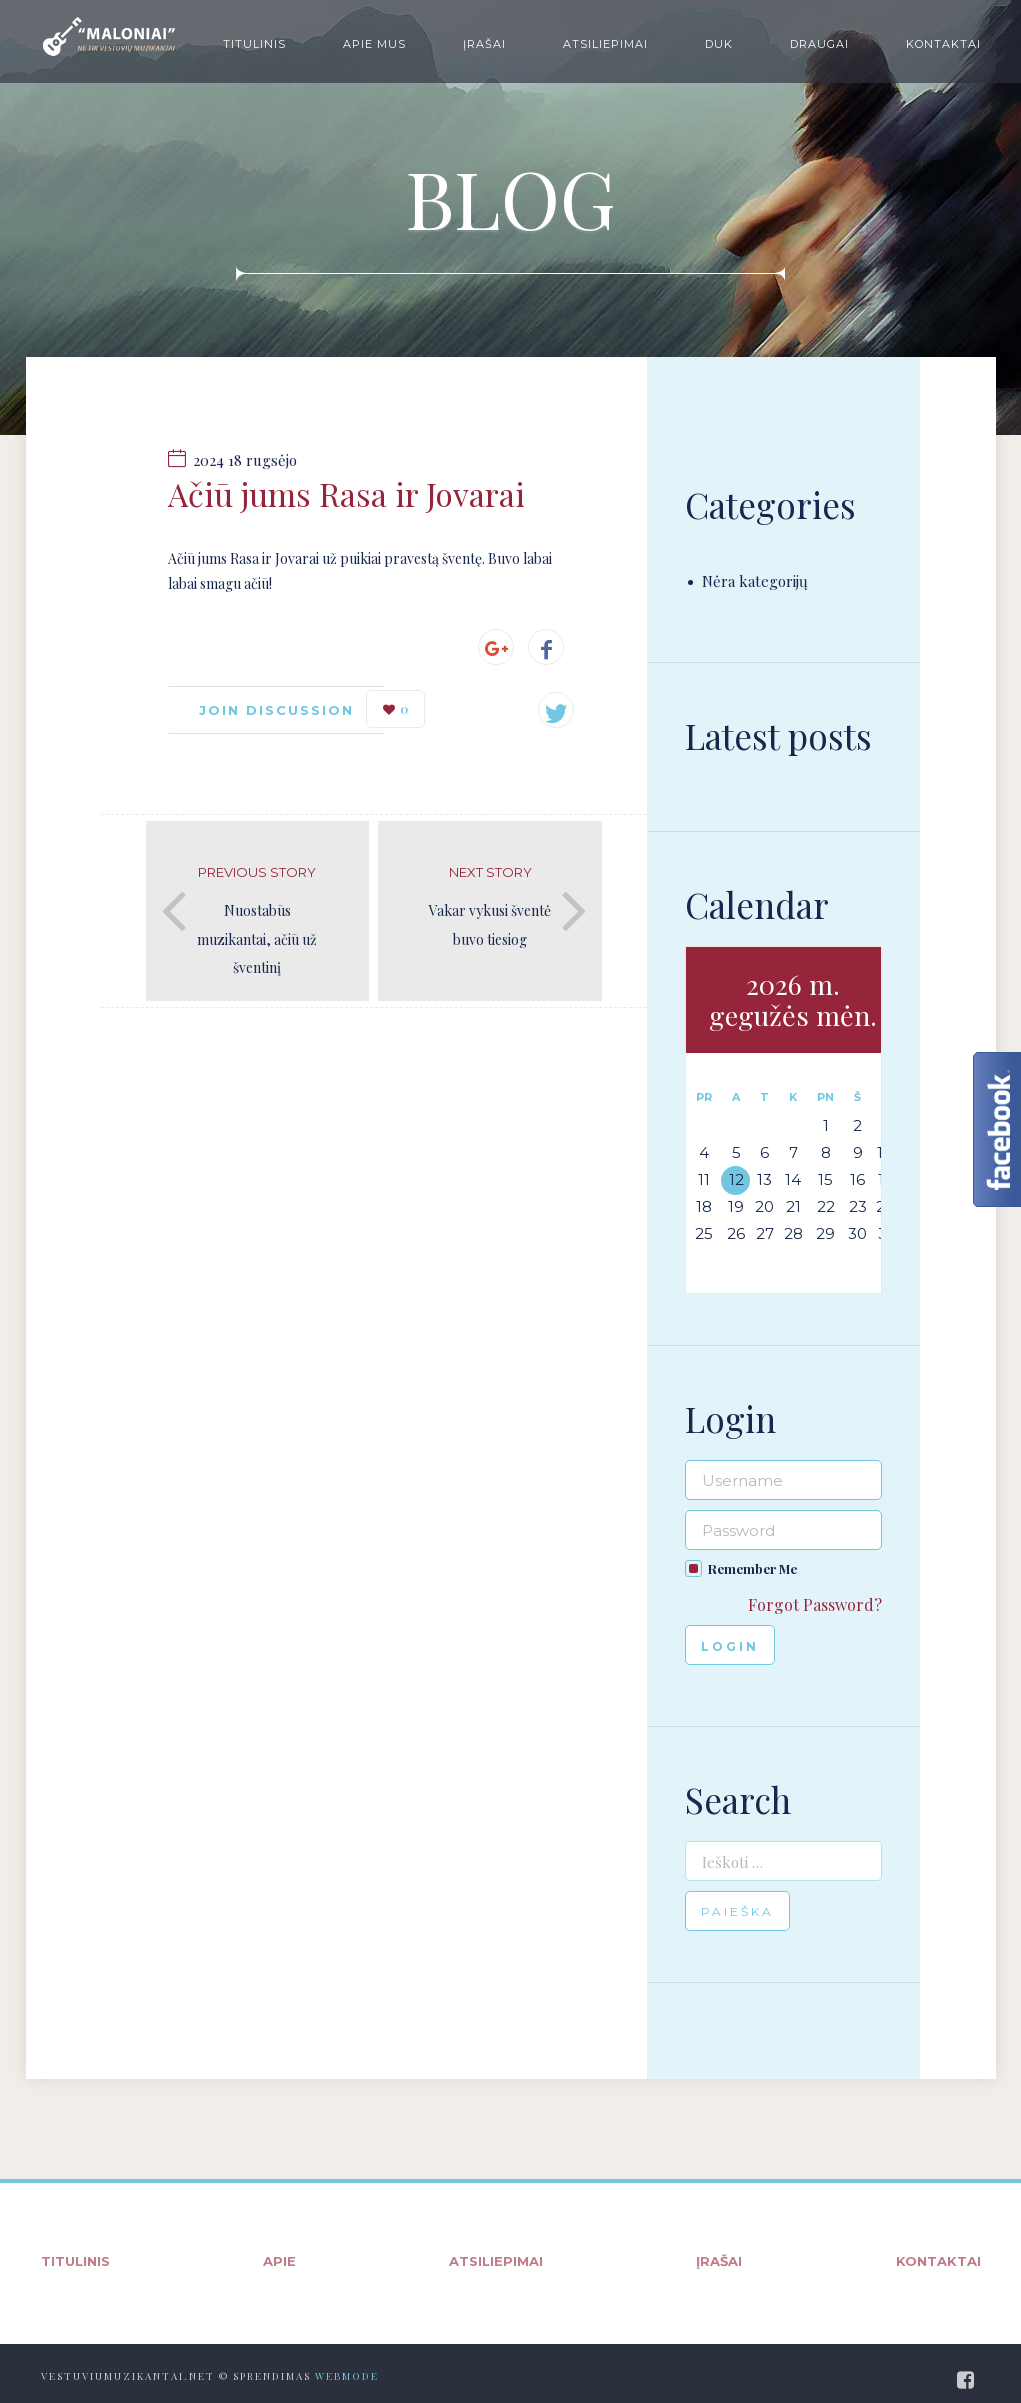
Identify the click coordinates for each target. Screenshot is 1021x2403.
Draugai (819, 44)
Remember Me (752, 1568)
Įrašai (484, 44)
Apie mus (374, 44)
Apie (279, 2261)
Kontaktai (943, 44)
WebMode (347, 2376)
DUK (719, 44)
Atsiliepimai (605, 44)
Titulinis (254, 44)
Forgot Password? (815, 1604)
